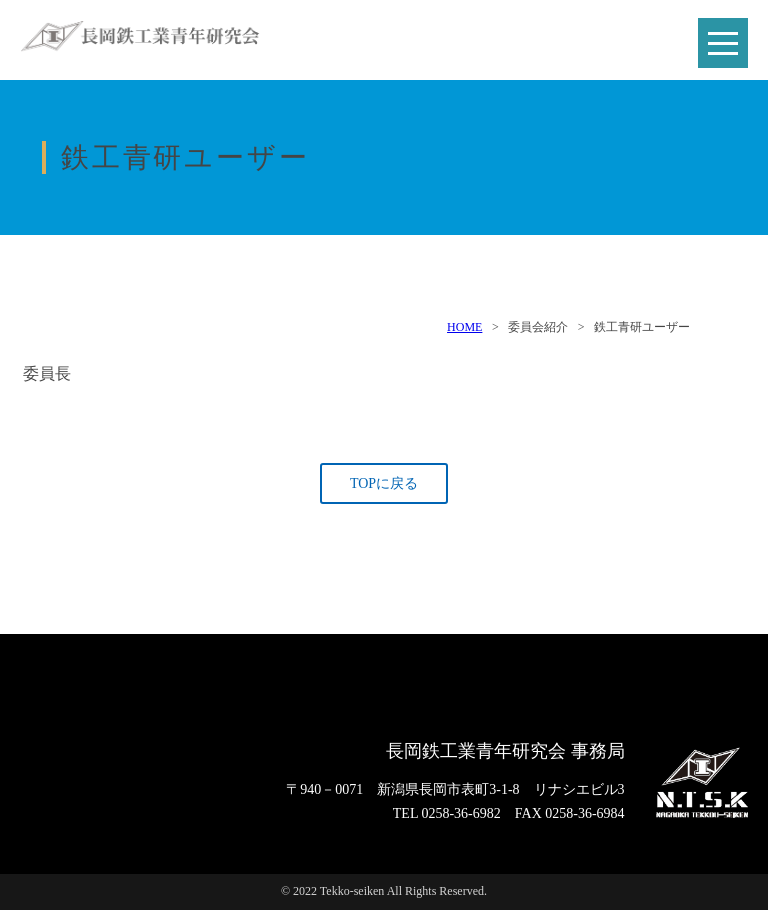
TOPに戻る (384, 483)
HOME (464, 327)
